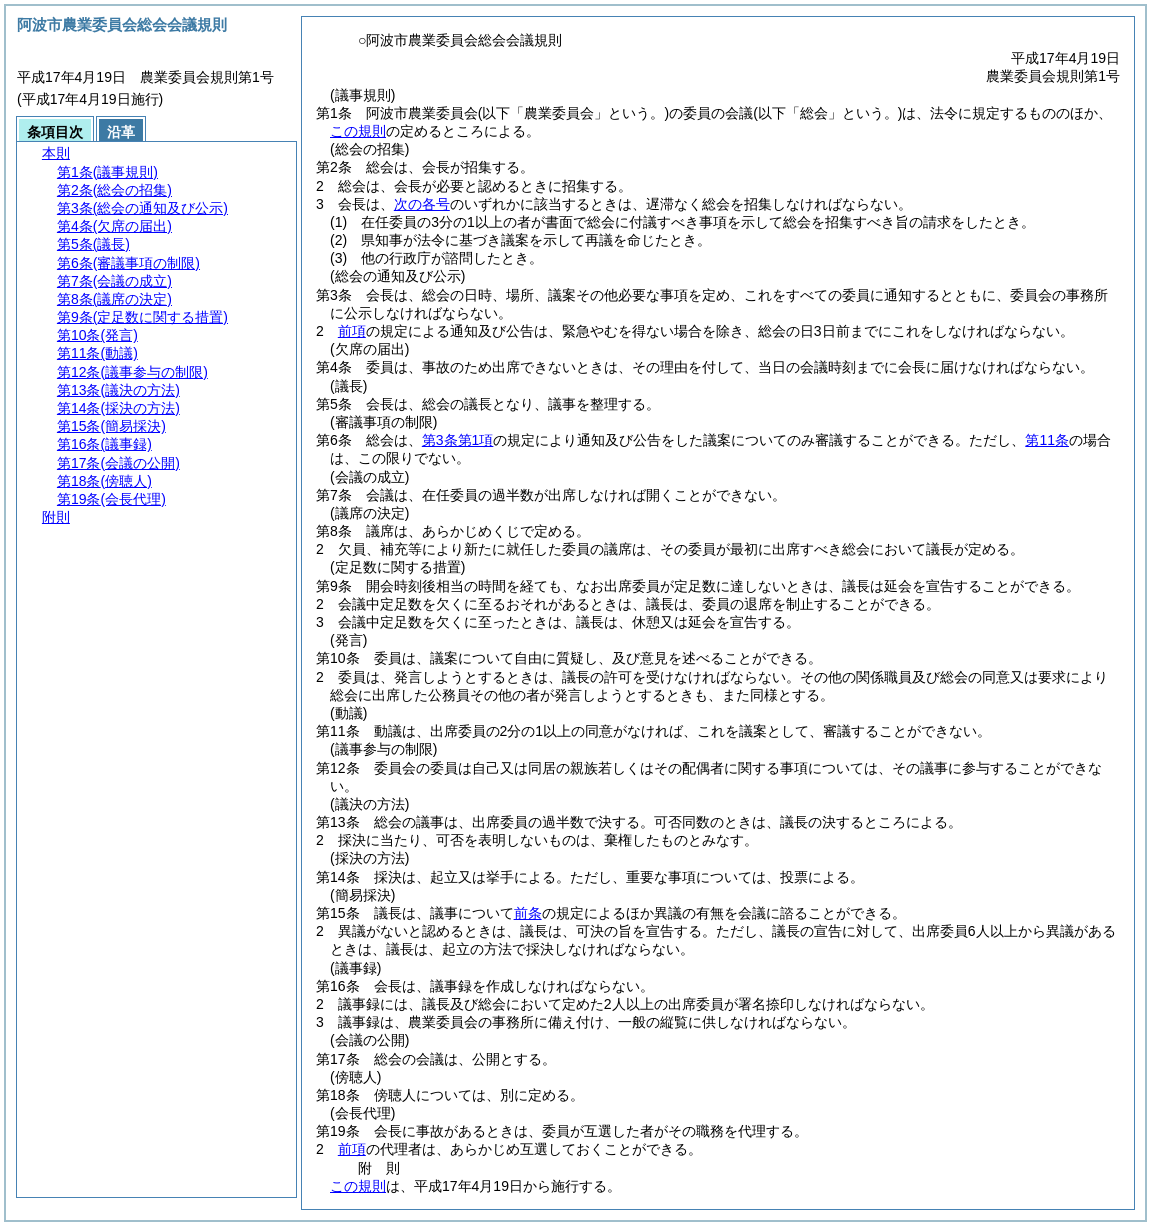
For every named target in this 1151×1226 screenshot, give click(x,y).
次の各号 (422, 204)
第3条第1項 (458, 440)
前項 (352, 331)
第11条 (1047, 440)
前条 (528, 913)
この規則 (358, 131)
